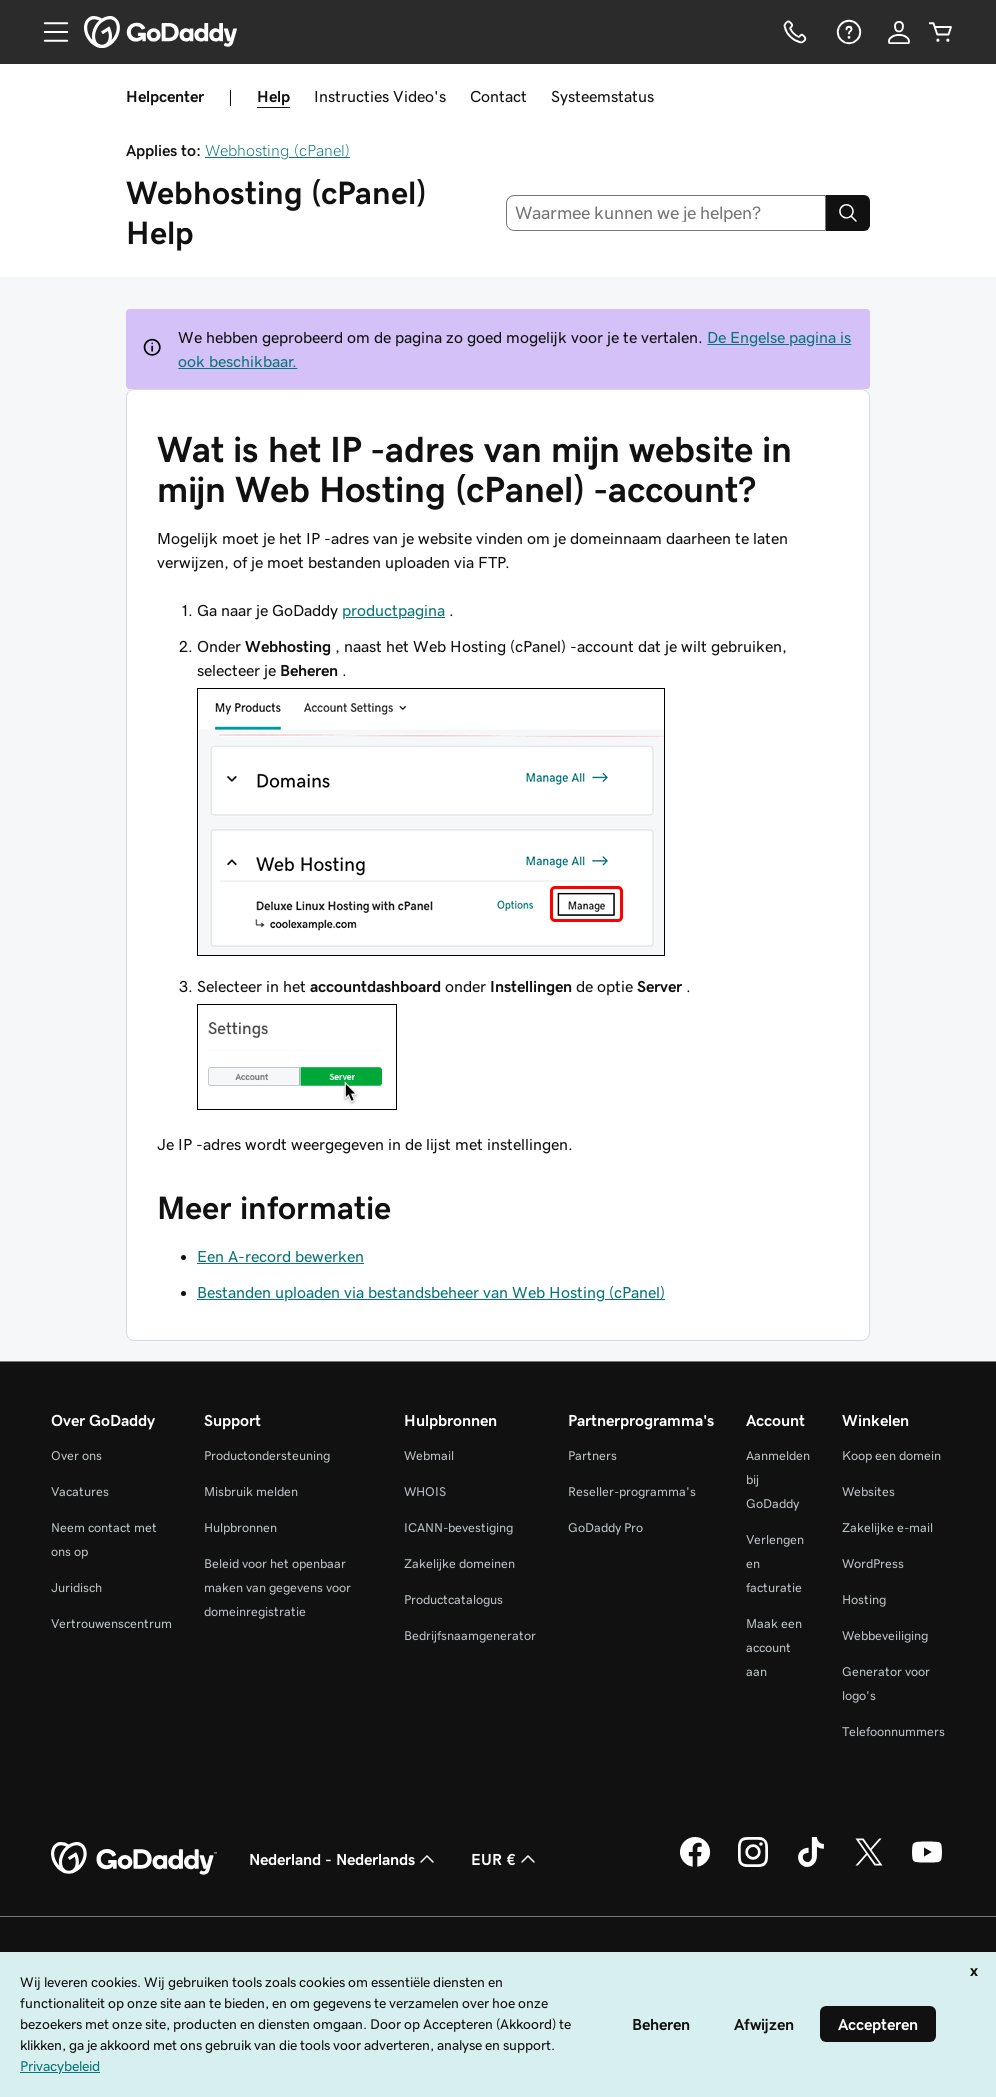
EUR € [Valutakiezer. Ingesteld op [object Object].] (505, 1859)
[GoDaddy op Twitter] (869, 1864)
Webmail (429, 1455)
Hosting (864, 1599)
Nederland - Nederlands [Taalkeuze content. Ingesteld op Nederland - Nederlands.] (344, 1859)
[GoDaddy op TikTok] (811, 1864)
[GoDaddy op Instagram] (753, 1864)
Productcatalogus (453, 1599)
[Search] (848, 213)
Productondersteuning (267, 1455)
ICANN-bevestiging (458, 1527)
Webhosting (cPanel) (277, 150)
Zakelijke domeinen (459, 1563)
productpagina (393, 610)
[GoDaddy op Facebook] (695, 1864)
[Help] (847, 32)
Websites (868, 1491)
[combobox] (666, 213)
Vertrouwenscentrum (111, 1623)
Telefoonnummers (893, 1731)
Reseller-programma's (632, 1491)
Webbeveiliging (885, 1635)
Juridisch (76, 1587)
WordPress (873, 1563)
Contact (498, 96)
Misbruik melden (251, 1491)
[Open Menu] (48, 32)
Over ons (76, 1455)
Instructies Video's (380, 96)
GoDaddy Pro (605, 1527)
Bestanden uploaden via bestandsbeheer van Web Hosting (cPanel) (431, 1292)
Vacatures (80, 1491)
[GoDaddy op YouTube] (927, 1864)
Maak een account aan (774, 1647)
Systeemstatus (602, 96)
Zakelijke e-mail (887, 1527)
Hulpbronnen (240, 1527)
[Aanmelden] (899, 32)
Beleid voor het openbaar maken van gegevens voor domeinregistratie (277, 1587)
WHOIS (425, 1491)
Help (273, 96)
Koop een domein (891, 1455)
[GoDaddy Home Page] (134, 1859)
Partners (592, 1455)
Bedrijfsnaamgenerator (470, 1635)
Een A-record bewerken (280, 1256)
